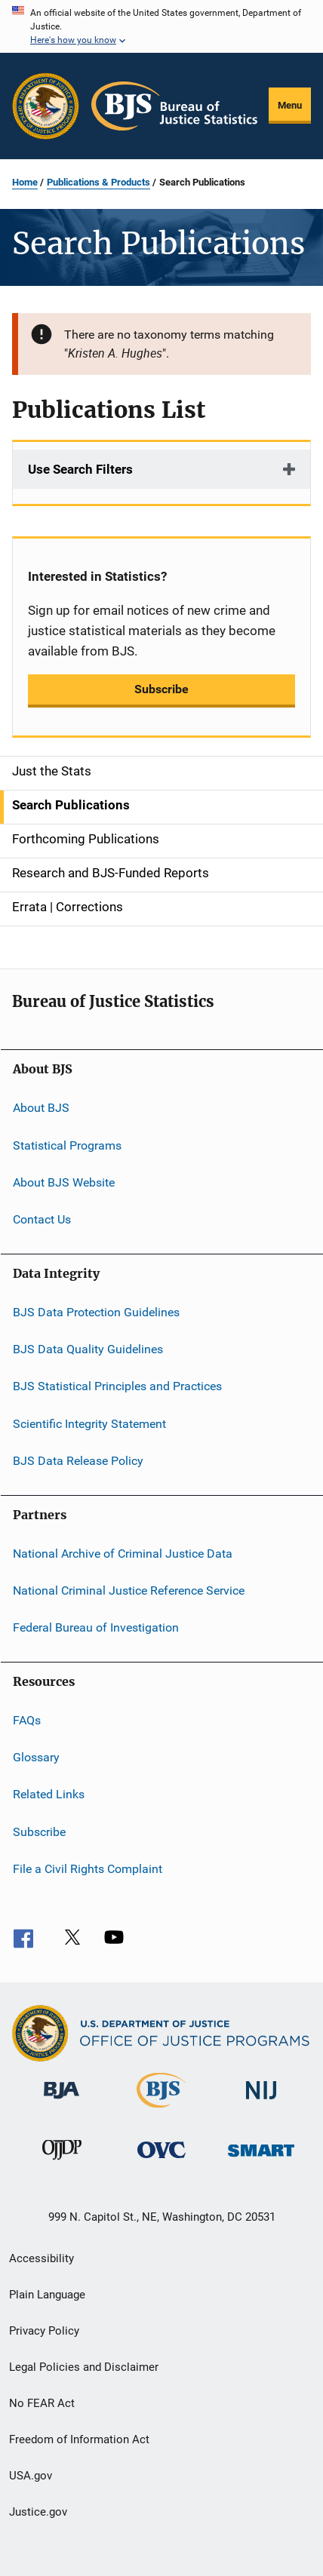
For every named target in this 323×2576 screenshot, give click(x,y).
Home (25, 182)
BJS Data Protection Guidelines (96, 1312)
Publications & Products (98, 182)
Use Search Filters (80, 469)
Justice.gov (38, 2512)
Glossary (36, 1757)
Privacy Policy (44, 2331)
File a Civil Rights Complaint (87, 1869)
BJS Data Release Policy (78, 1461)
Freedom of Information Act (79, 2439)
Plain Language (47, 2294)
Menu (290, 105)
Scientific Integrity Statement (89, 1424)
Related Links (49, 1794)
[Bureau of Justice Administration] (61, 2101)
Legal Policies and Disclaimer (83, 2367)
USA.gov (30, 2475)
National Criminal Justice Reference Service (129, 1590)
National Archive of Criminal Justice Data (122, 1553)
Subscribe (161, 689)
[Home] (174, 105)
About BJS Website (64, 1182)
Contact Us (42, 1219)
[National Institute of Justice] (261, 2102)
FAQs (27, 1719)
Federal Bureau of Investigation (96, 1627)
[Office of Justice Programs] (45, 106)
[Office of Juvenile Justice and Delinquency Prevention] (62, 2162)
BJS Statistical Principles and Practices (117, 1386)
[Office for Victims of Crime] (161, 2161)
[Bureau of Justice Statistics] (161, 2110)
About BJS (41, 1108)
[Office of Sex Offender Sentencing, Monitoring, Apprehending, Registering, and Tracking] (261, 2159)
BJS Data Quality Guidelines (88, 1349)
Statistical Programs (67, 1145)
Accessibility (41, 2258)
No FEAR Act (42, 2403)
